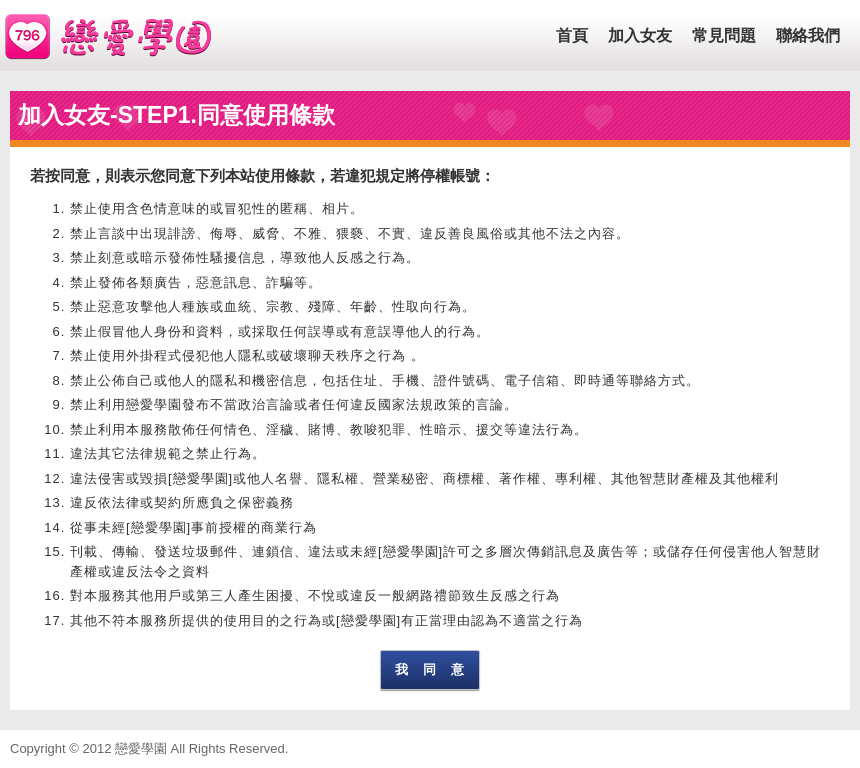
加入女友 (640, 35)
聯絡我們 (808, 35)
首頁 (572, 35)
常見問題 (724, 35)
